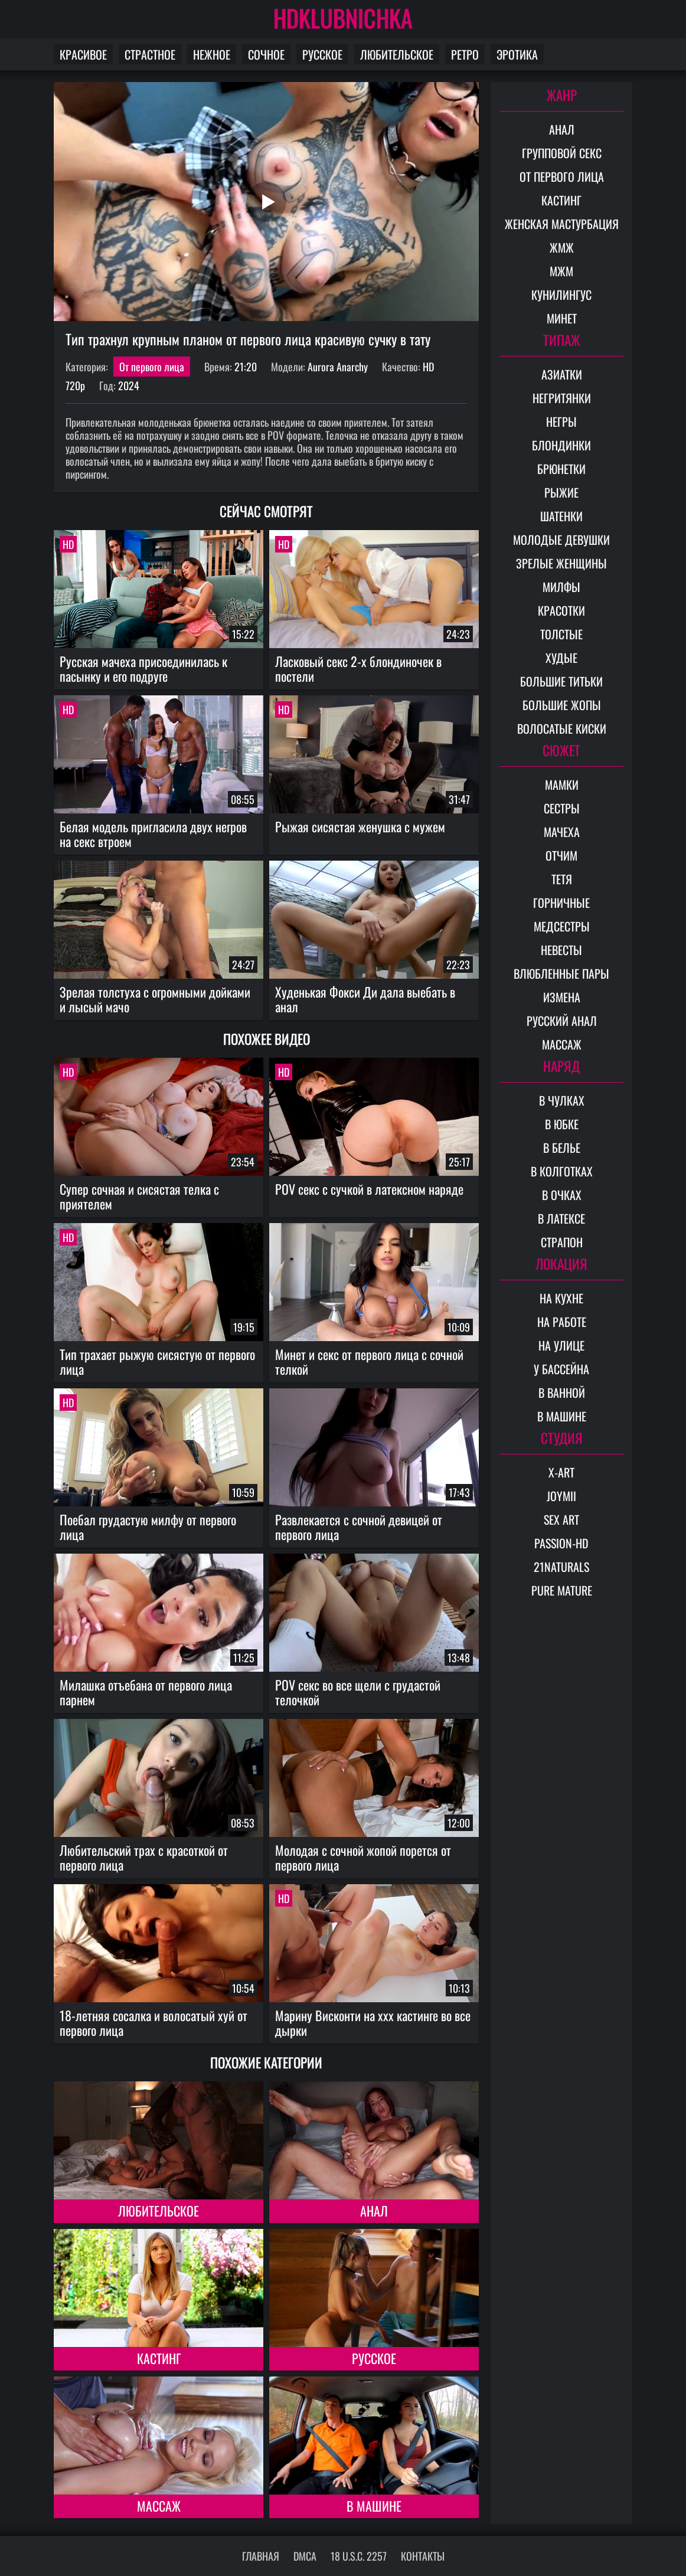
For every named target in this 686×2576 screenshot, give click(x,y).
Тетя (561, 879)
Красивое (83, 54)
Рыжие (561, 492)
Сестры (562, 808)
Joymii (561, 1496)
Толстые (561, 634)
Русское (322, 54)
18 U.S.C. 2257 (359, 2556)
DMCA (304, 2556)
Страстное (150, 54)
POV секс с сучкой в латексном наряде (369, 1188)
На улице (561, 1345)
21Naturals (561, 1566)
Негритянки (562, 398)
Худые (561, 657)
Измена (561, 997)
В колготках (562, 1171)
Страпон (562, 1242)
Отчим (561, 855)
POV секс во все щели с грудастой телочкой (357, 1692)
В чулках (561, 1100)
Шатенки (561, 516)
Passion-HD (561, 1543)
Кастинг (159, 2358)
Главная (260, 2556)
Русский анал (562, 1020)
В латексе (561, 1218)
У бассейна (561, 1369)
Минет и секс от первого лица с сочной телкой (369, 1361)
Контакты (423, 2556)
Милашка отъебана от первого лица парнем (146, 1692)
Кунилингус (561, 294)
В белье (561, 1147)
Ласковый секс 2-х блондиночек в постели (358, 668)
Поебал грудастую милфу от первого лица (148, 1527)
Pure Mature (561, 1590)
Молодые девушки (561, 539)
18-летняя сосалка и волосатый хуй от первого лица (153, 2022)
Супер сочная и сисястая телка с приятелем (139, 1196)
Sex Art (561, 1519)
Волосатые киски (561, 728)
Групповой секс (562, 153)
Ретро (465, 54)
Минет (562, 318)
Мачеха (562, 832)
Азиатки (561, 374)
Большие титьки (561, 681)
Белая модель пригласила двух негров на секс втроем (153, 834)
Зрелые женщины (561, 563)
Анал (374, 2210)
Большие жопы (561, 705)
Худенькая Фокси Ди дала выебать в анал (365, 999)
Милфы (561, 587)
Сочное (266, 54)
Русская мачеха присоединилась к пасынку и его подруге (143, 668)
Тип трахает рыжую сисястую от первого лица (157, 1361)
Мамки (562, 784)
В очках (562, 1195)
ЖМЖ (562, 247)
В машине (374, 2505)
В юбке (562, 1124)
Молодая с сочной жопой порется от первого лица (363, 1857)
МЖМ (561, 271)
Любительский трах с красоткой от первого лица (144, 1857)
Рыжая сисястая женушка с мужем (360, 826)
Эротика (517, 54)
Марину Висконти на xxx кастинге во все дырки (373, 2022)
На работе (561, 1322)
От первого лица (151, 366)
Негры (561, 421)
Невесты (561, 950)
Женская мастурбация (562, 224)
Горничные (561, 902)
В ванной (561, 1392)
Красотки (561, 610)
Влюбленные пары (561, 973)
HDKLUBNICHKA (343, 17)
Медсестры (562, 926)
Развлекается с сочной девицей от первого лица (358, 1527)
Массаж (159, 2505)
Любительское (396, 54)
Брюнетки (561, 469)
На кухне (561, 1298)
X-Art (561, 1472)
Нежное (211, 54)
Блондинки (561, 445)
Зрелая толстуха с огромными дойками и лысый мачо (155, 999)
